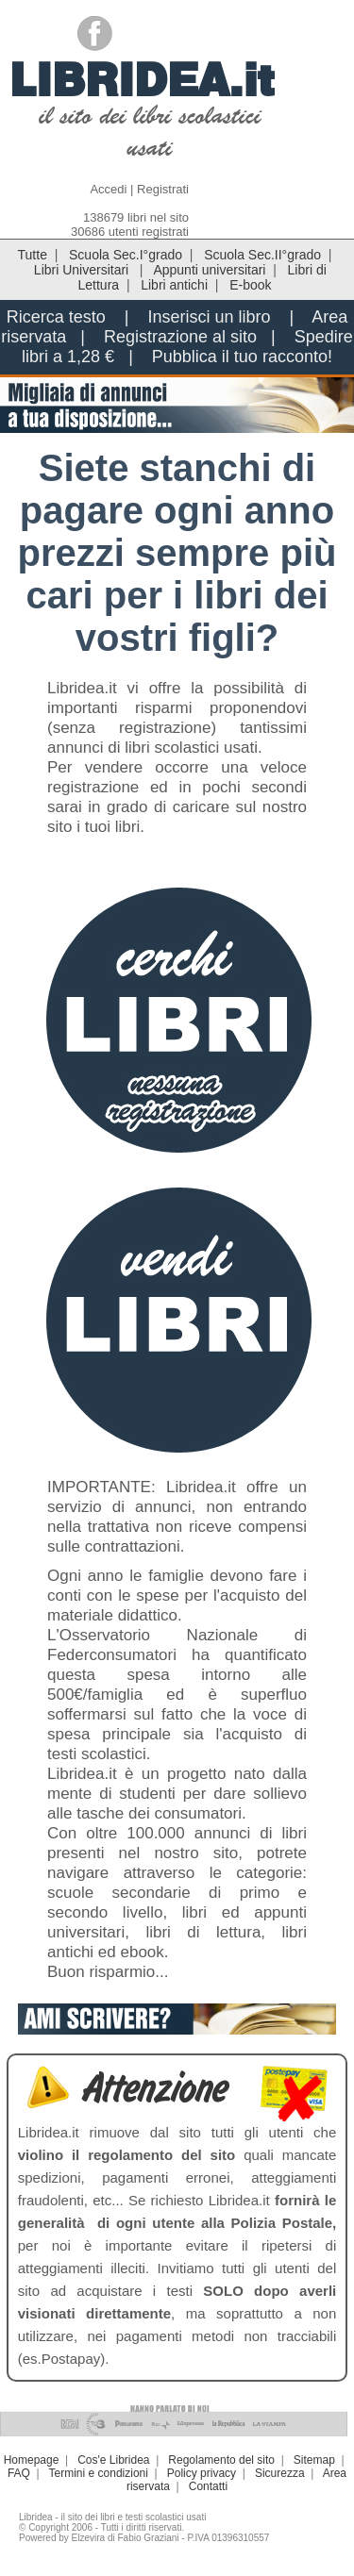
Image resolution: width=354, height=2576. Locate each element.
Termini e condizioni (98, 2473)
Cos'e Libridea (113, 2460)
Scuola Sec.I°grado (125, 254)
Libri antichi (174, 284)
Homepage (31, 2460)
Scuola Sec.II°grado (262, 254)
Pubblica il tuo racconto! (242, 356)
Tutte (32, 254)
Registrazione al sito (180, 336)
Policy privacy (201, 2473)
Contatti (208, 2486)
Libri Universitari (83, 269)
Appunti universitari (209, 269)
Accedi (108, 189)
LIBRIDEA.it (142, 79)
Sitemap (314, 2460)
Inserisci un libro (208, 316)
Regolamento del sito (221, 2460)
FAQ (19, 2473)
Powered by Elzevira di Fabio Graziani (99, 2538)
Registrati (163, 189)
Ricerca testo (56, 316)
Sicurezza (280, 2473)
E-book (250, 284)
